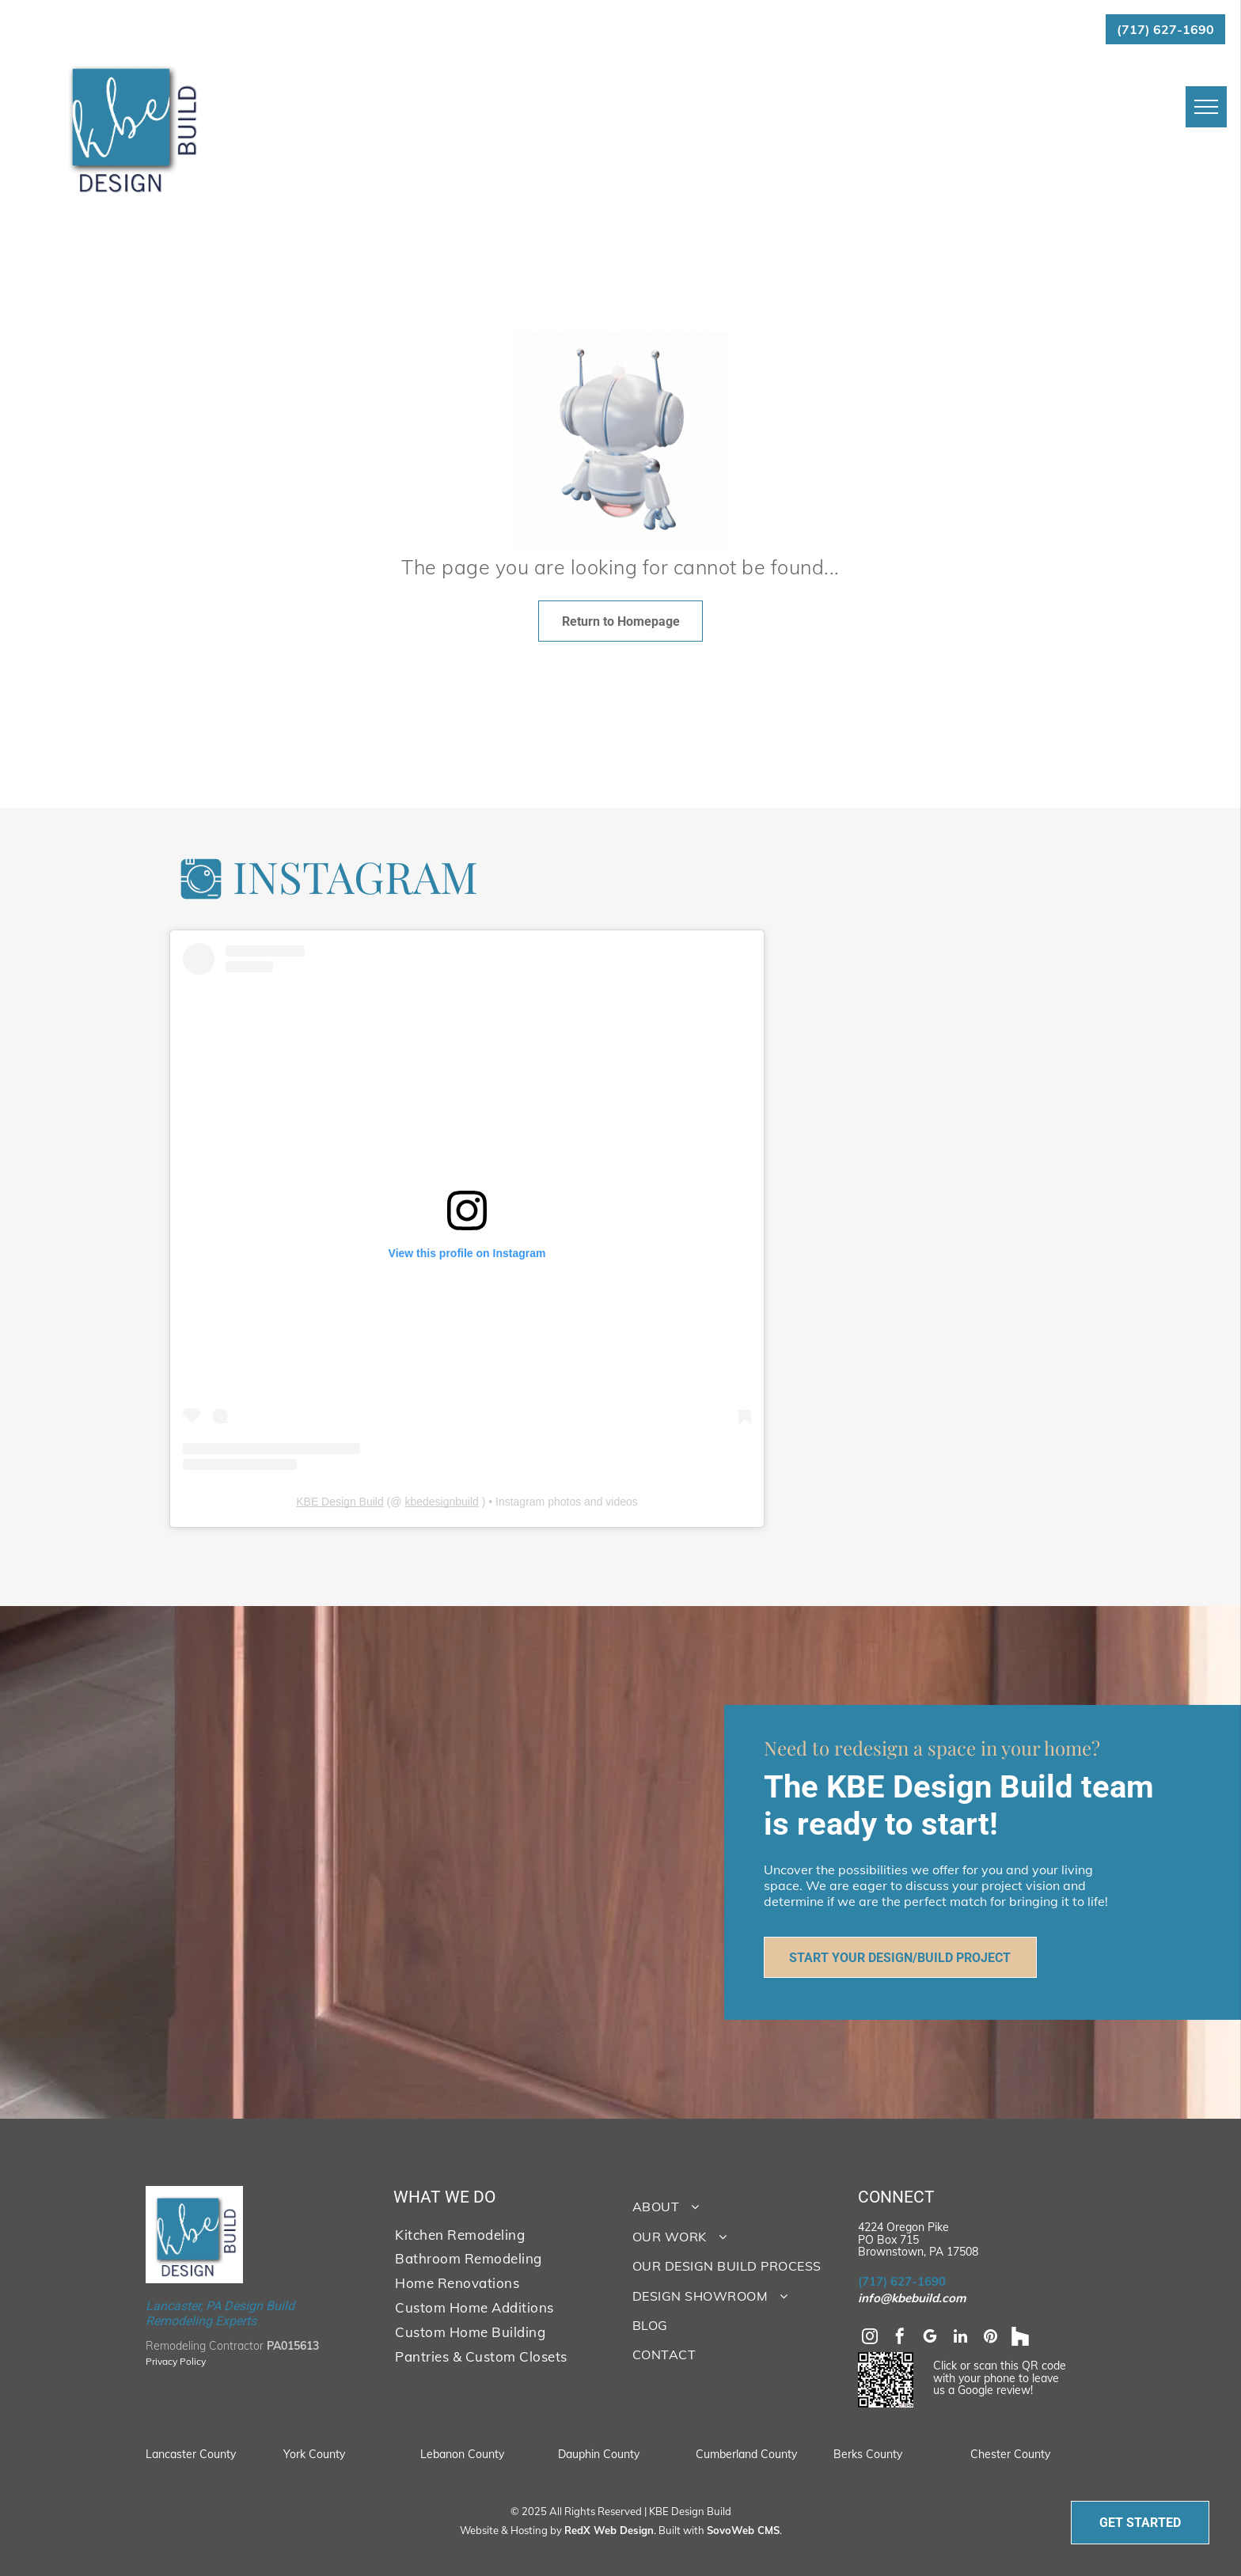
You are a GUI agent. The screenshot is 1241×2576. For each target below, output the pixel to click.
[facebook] (900, 2338)
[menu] (1206, 106)
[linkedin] (960, 2338)
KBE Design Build (340, 1501)
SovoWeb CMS (743, 2530)
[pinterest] (990, 2338)
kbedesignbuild (441, 1501)
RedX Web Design (609, 2530)
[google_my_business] (930, 2338)
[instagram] (870, 2338)
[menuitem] (496, 2234)
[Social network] (1020, 2338)
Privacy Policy (176, 2361)
